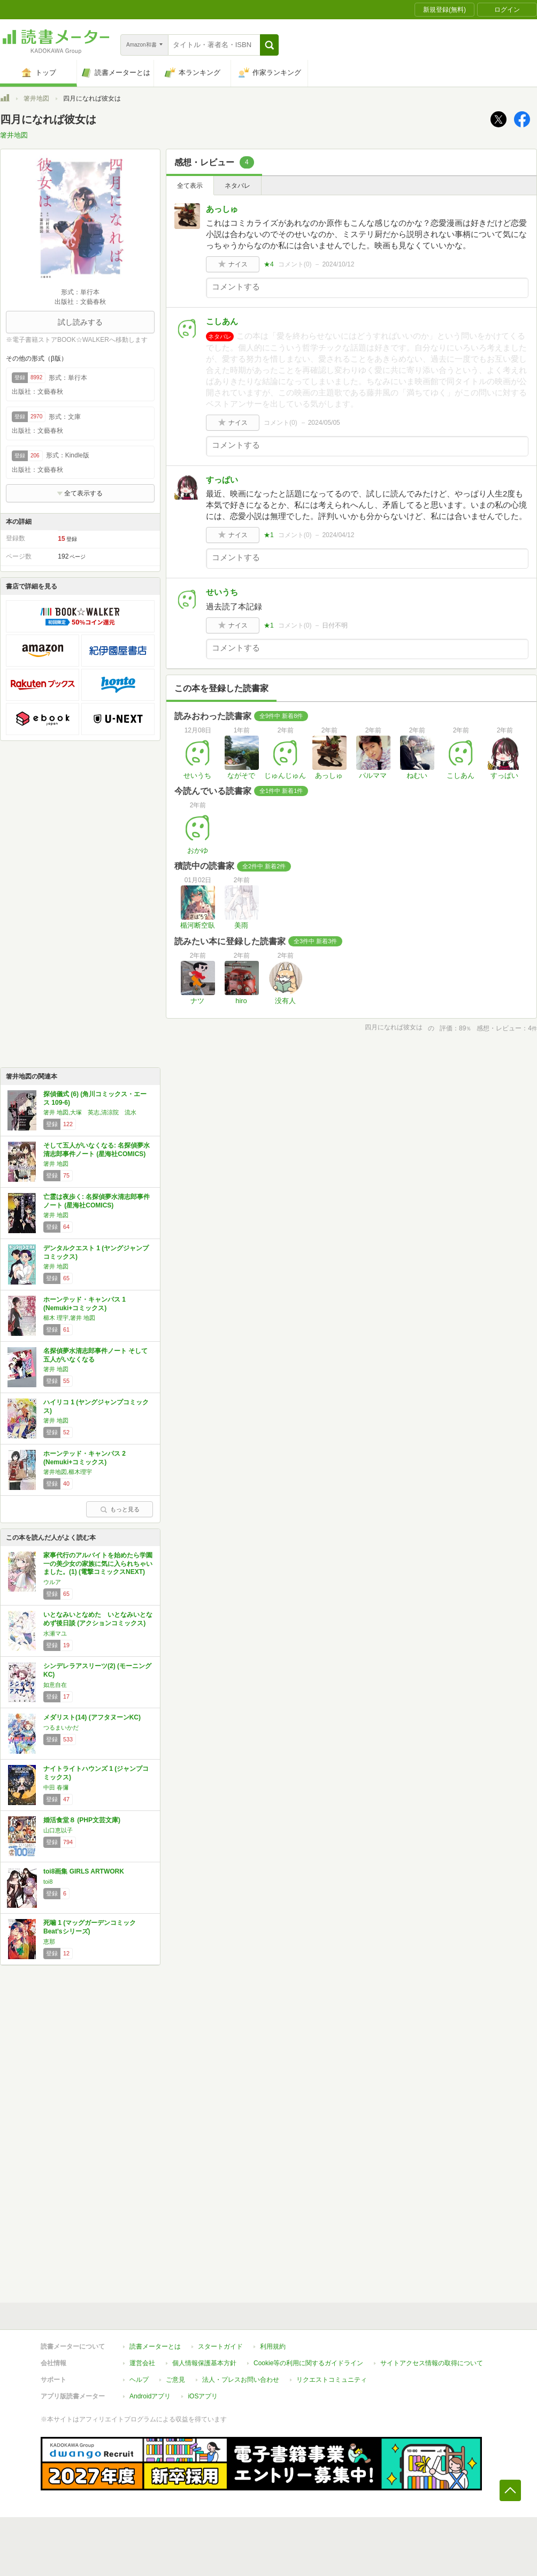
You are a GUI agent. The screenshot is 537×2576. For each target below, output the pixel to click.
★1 (269, 535)
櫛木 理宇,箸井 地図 (69, 1317)
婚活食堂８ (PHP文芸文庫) (81, 1820)
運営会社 (142, 2363)
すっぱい (222, 479)
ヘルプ (139, 2379)
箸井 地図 (55, 1163)
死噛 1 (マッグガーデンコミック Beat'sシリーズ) (89, 1927)
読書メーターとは (155, 2346)
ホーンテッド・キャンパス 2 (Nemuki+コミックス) (84, 1458)
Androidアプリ (150, 2396)
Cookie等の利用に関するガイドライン (308, 2363)
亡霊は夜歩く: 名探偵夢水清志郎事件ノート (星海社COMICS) (96, 1201)
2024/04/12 (338, 535)
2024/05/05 (324, 422)
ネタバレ (237, 185)
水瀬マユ (55, 1633)
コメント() (295, 264)
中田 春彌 (55, 1787)
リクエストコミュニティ (331, 2379)
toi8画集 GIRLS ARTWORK (83, 1871)
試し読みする (80, 322)
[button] (269, 45)
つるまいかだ (61, 1727)
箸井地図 (36, 98)
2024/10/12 (338, 264)
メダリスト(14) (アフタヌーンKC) (92, 1717)
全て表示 (190, 185)
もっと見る (120, 1509)
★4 (269, 264)
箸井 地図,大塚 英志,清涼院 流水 (89, 1112)
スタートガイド (220, 2346)
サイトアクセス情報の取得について (431, 2363)
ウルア (52, 1582)
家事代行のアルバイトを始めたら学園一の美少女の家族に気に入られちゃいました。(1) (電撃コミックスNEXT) (97, 1563)
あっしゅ (222, 208)
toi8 (47, 1881)
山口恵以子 (58, 1830)
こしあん (222, 321)
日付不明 (335, 625)
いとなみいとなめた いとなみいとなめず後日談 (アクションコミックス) (97, 1619)
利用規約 (273, 2346)
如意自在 (55, 1684)
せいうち (222, 592)
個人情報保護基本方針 (204, 2363)
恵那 (49, 1941)
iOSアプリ (203, 2396)
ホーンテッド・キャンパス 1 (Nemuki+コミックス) (84, 1304)
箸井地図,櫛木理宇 (67, 1472)
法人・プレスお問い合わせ (240, 2379)
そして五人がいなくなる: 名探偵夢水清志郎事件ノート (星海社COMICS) (96, 1150)
